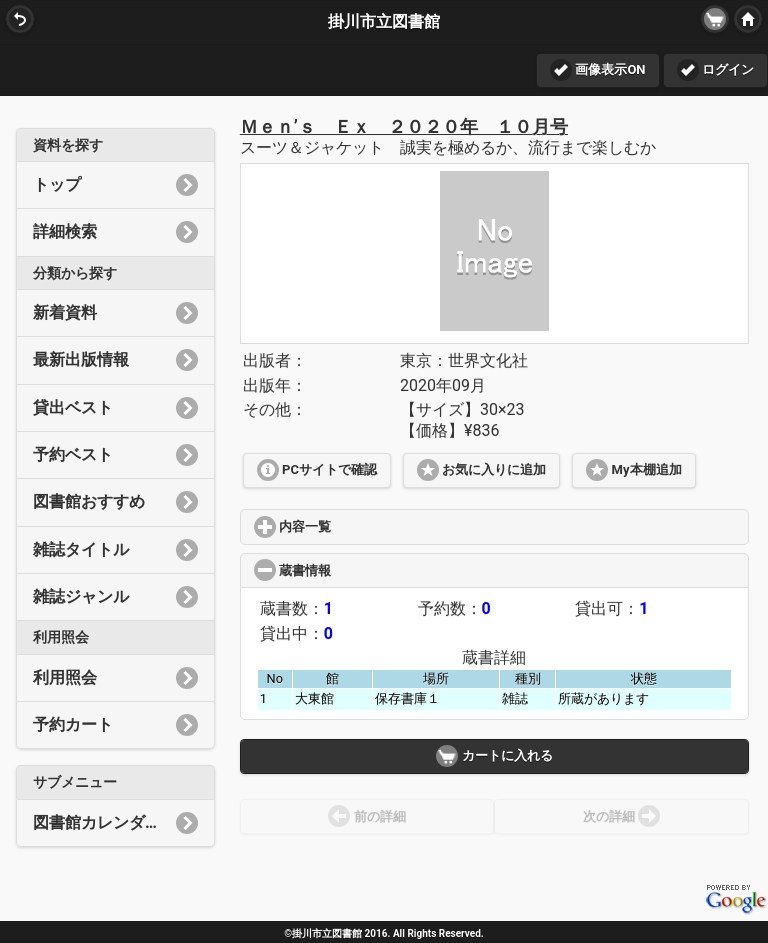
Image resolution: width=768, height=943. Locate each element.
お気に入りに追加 (481, 470)
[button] (715, 19)
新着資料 (115, 313)
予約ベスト (115, 455)
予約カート (115, 725)
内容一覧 (364, 526)
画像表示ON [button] (597, 70)
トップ (115, 185)
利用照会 (115, 678)
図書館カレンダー (115, 823)
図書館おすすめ (115, 502)
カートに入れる (494, 756)
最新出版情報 (115, 360)
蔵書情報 (367, 570)
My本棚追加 (633, 470)
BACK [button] (18, 19)
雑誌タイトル (115, 550)
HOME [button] (746, 19)
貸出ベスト (115, 408)
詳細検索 (115, 232)
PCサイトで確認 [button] (317, 470)
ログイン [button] (715, 70)
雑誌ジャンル (115, 597)
